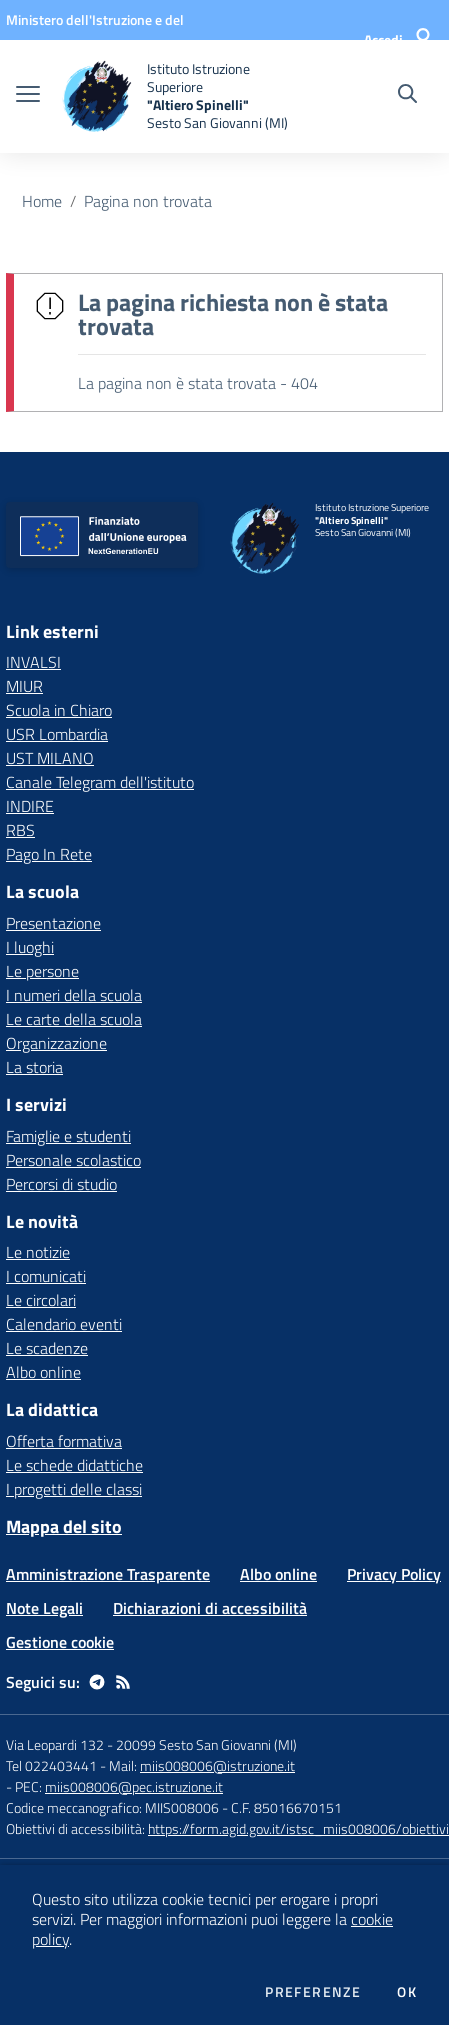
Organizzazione (56, 1043)
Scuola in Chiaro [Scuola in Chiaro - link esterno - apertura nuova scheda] (59, 710)
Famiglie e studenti (68, 1136)
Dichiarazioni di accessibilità (210, 1608)
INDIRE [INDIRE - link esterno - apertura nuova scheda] (30, 806)
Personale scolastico (73, 1160)
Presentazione (53, 923)
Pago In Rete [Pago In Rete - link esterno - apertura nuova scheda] (49, 854)
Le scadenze (47, 1348)
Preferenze (313, 1992)
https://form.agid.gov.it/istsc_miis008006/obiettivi (298, 1828)
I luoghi (30, 947)
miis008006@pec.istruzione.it (134, 1786)
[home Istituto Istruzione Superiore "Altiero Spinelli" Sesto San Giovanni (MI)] (176, 96)
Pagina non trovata (148, 201)
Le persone (42, 971)
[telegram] (97, 1682)
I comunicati (46, 1276)
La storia (34, 1067)
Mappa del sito (64, 1526)
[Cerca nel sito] (407, 96)
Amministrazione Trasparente (108, 1574)
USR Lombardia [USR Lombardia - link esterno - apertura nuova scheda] (57, 734)
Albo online (43, 1372)
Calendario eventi (64, 1324)
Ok (407, 1992)
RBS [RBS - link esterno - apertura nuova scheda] (20, 830)
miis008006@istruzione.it (217, 1765)
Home (42, 201)
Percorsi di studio (61, 1184)
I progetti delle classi (74, 1489)
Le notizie (38, 1252)
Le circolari (41, 1300)
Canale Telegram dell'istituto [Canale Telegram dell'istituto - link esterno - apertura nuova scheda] (100, 782)
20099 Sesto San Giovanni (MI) (206, 1744)
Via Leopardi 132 (55, 1744)
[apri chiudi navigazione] (28, 96)
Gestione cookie (60, 1642)
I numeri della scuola (74, 995)
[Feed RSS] (123, 1682)
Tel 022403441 (51, 1765)
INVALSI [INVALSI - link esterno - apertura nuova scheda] (33, 662)
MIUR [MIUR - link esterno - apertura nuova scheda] (24, 686)
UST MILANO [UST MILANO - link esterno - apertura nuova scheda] (50, 758)
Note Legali (44, 1608)
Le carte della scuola (74, 1019)
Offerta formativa (64, 1441)
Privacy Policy (394, 1574)
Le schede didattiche (74, 1465)
